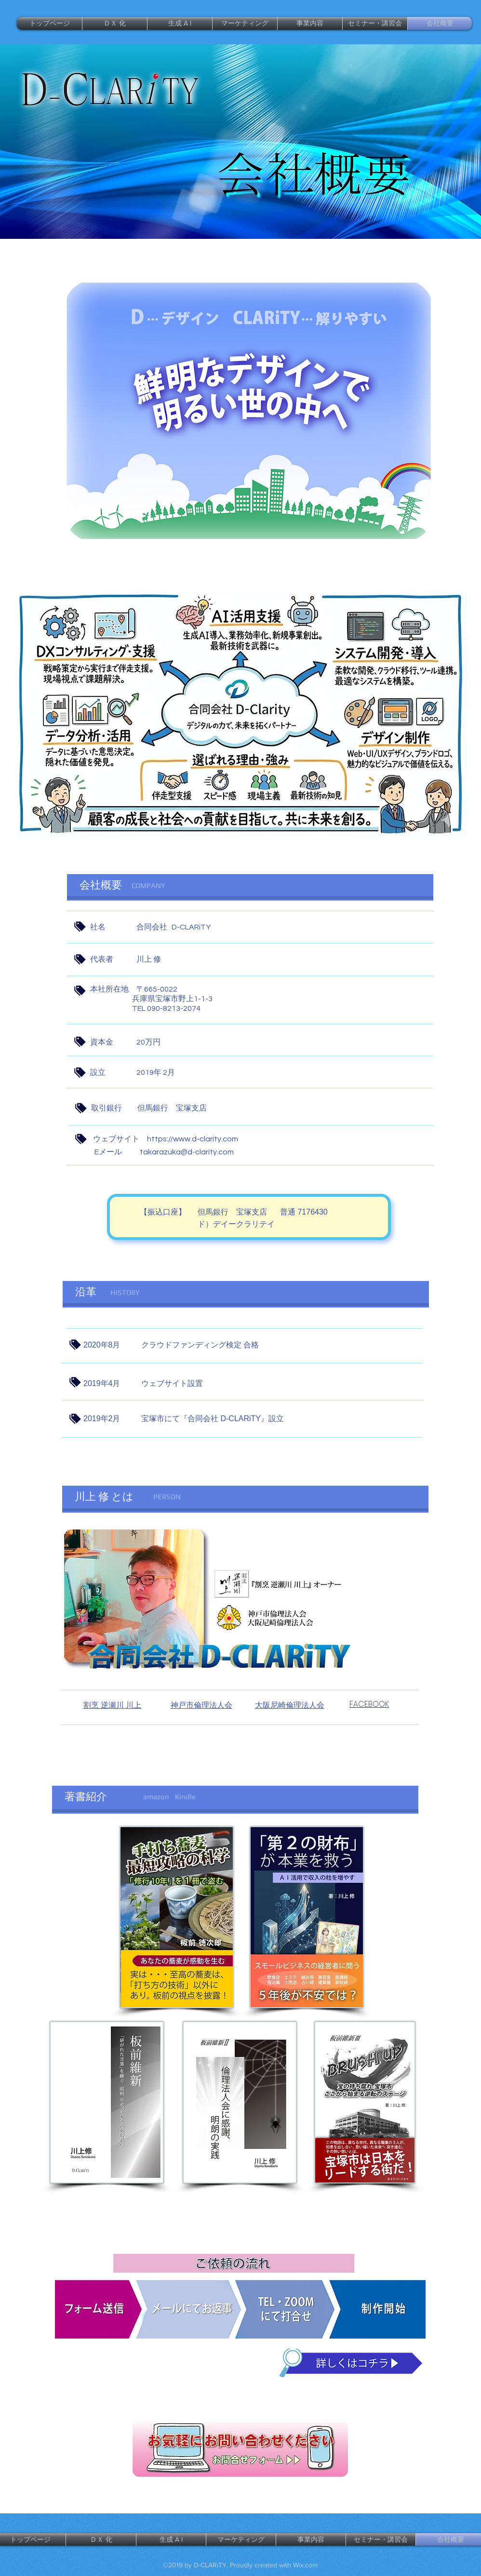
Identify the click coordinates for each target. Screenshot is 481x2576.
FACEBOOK (369, 1704)
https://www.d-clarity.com (192, 1139)
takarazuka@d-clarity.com (187, 1152)
